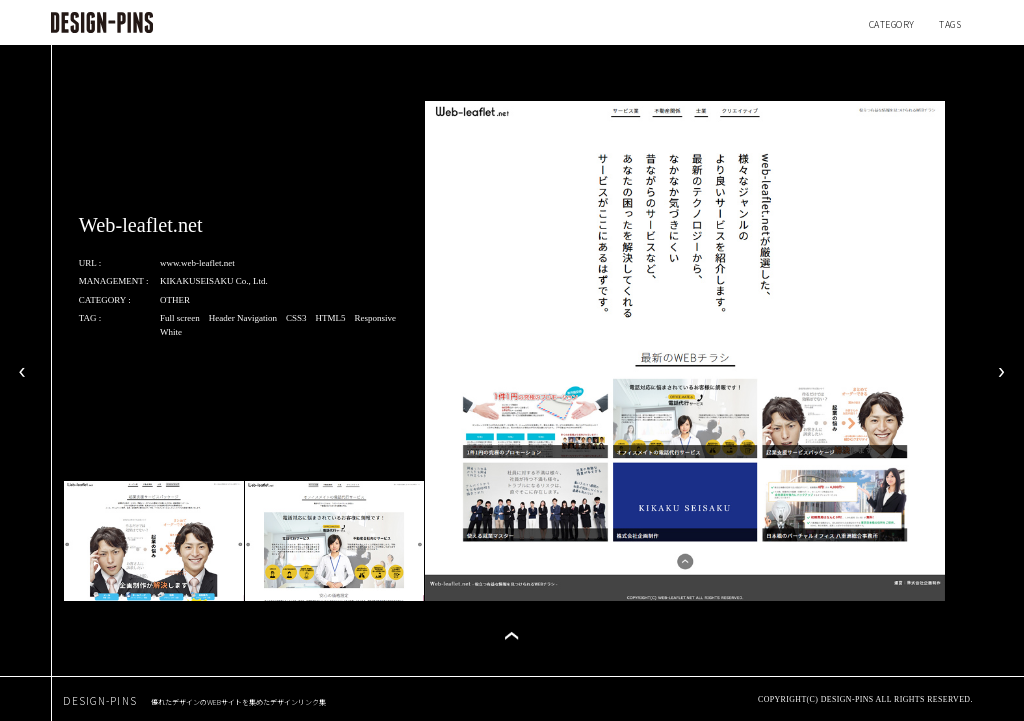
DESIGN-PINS (194, 700)
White (171, 332)
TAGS (950, 24)
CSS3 (296, 318)
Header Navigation (243, 318)
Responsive (375, 318)
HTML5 (330, 318)
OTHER (175, 300)
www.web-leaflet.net (197, 263)
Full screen (180, 318)
